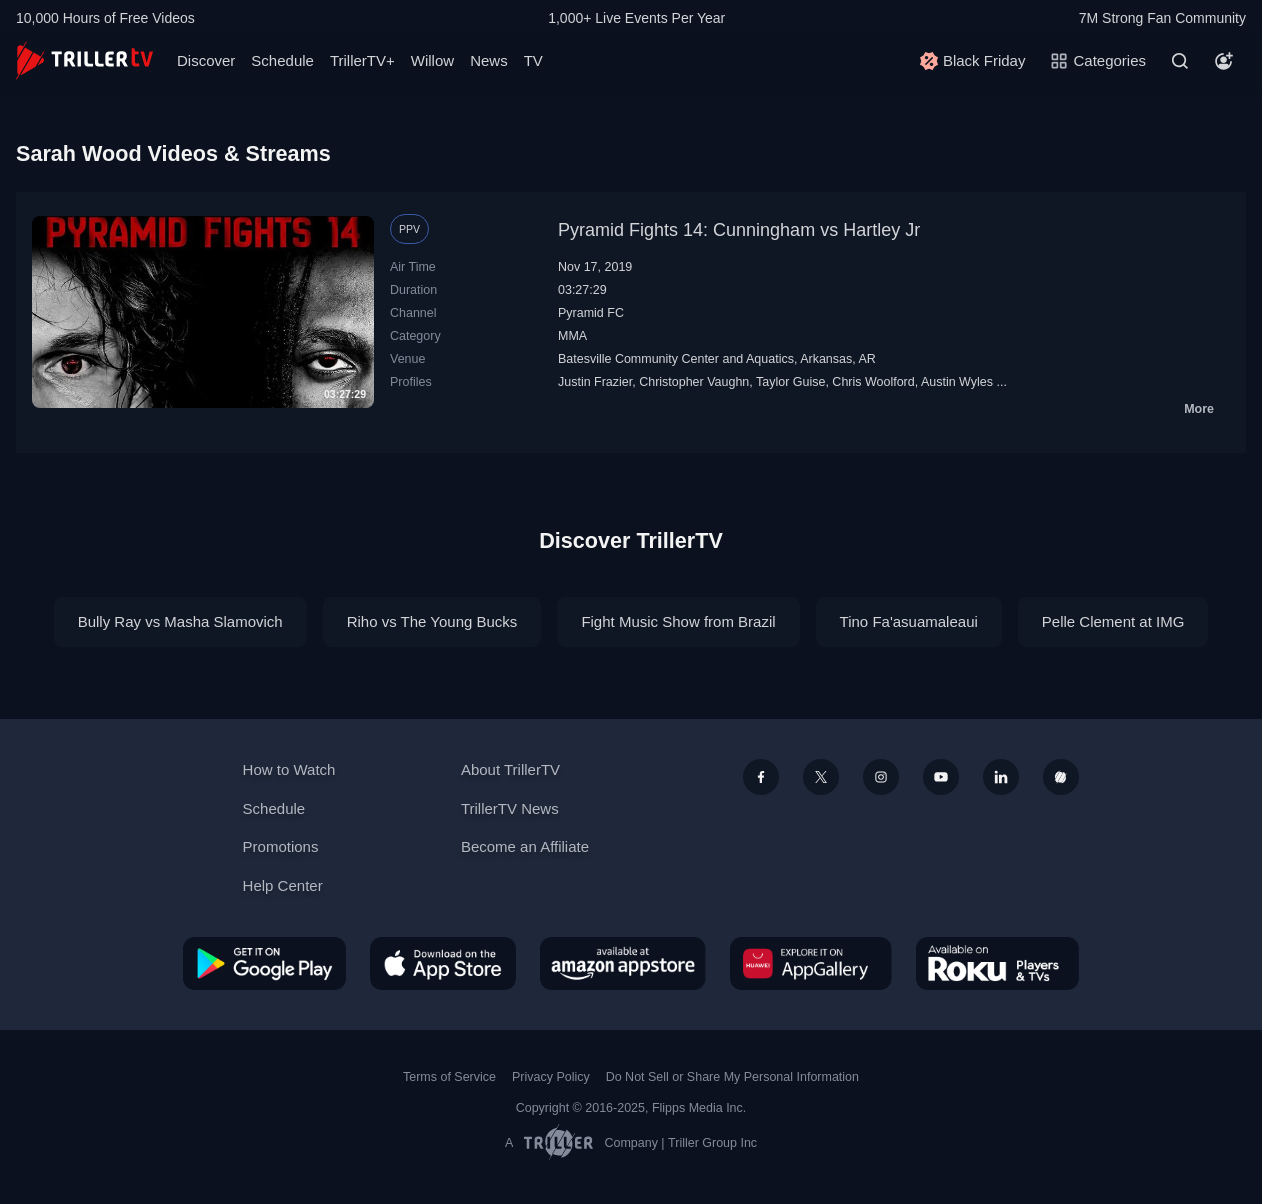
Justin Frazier (595, 382)
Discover (206, 60)
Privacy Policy (551, 1077)
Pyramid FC (591, 313)
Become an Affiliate (525, 846)
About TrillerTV (510, 769)
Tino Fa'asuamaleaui (909, 621)
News (489, 60)
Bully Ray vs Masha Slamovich (180, 621)
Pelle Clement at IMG (1113, 621)
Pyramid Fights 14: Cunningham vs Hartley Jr (739, 230)
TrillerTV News (510, 808)
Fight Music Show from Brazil (678, 621)
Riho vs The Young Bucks (432, 621)
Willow (432, 60)
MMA (572, 336)
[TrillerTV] (84, 60)
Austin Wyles (957, 382)
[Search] (1180, 61)
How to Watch (289, 769)
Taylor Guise (790, 382)
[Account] (1224, 61)
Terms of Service (449, 1077)
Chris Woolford (873, 382)
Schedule (282, 60)
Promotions (281, 846)
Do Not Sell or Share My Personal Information (732, 1077)
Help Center (283, 885)
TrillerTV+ (362, 60)
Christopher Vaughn (694, 382)
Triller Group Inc (712, 1143)
